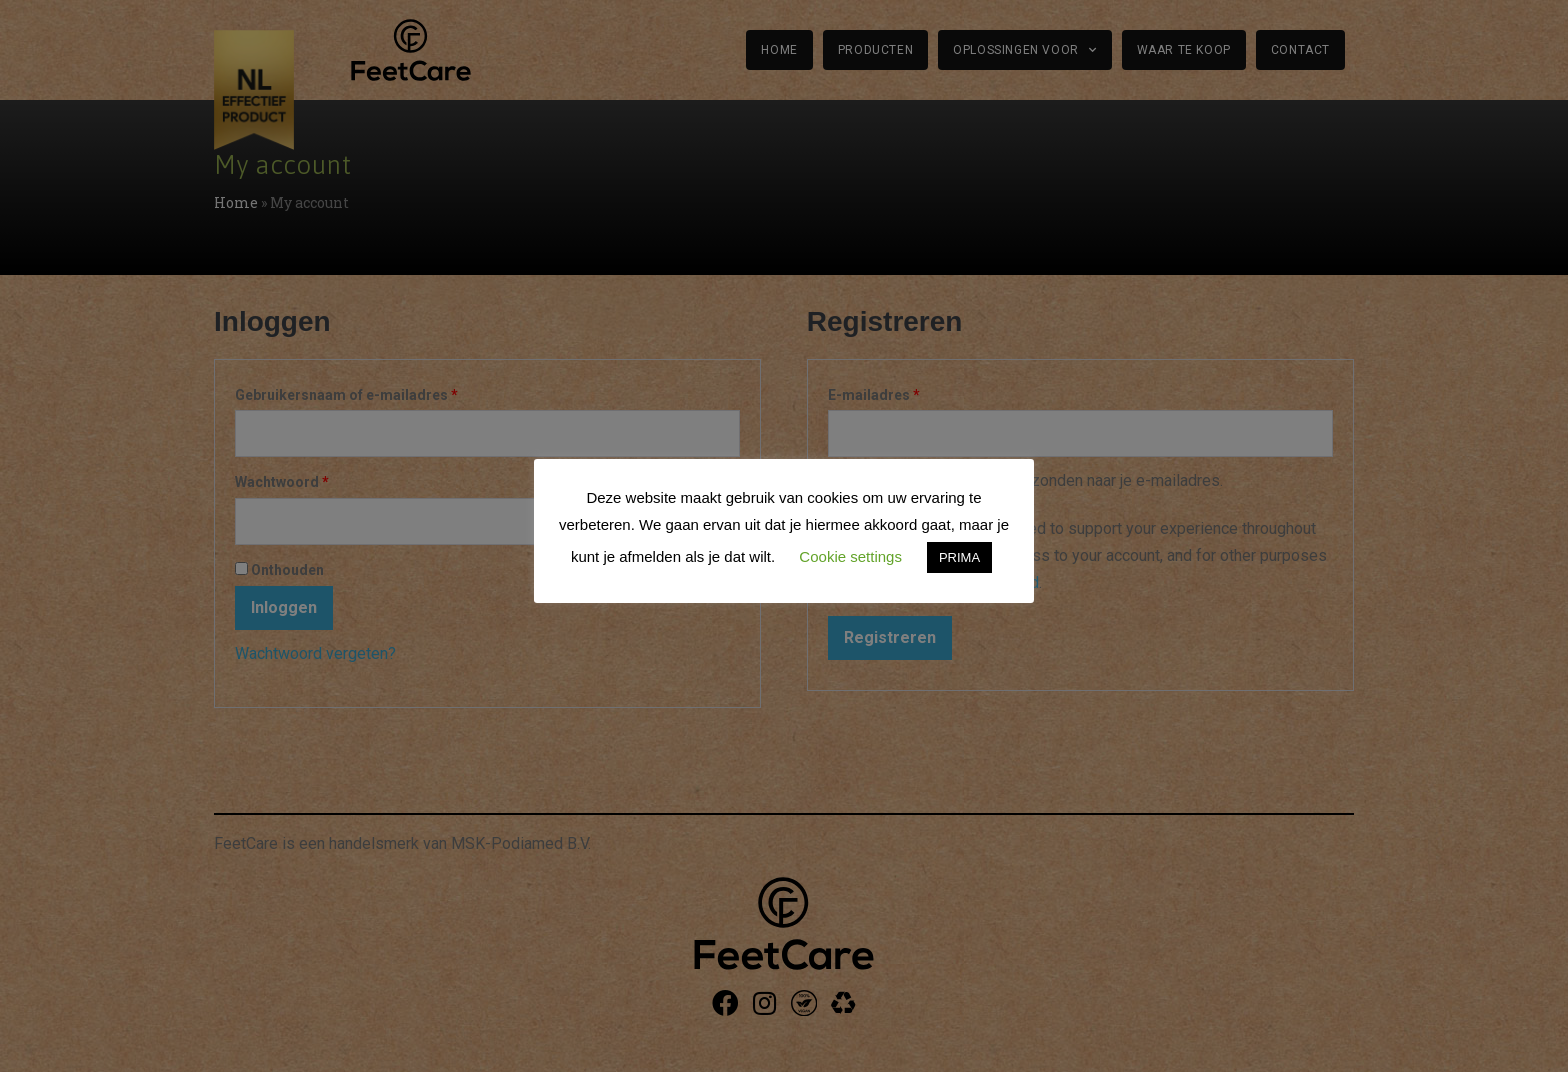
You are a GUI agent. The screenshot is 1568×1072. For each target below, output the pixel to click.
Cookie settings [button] (850, 556)
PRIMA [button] (959, 557)
